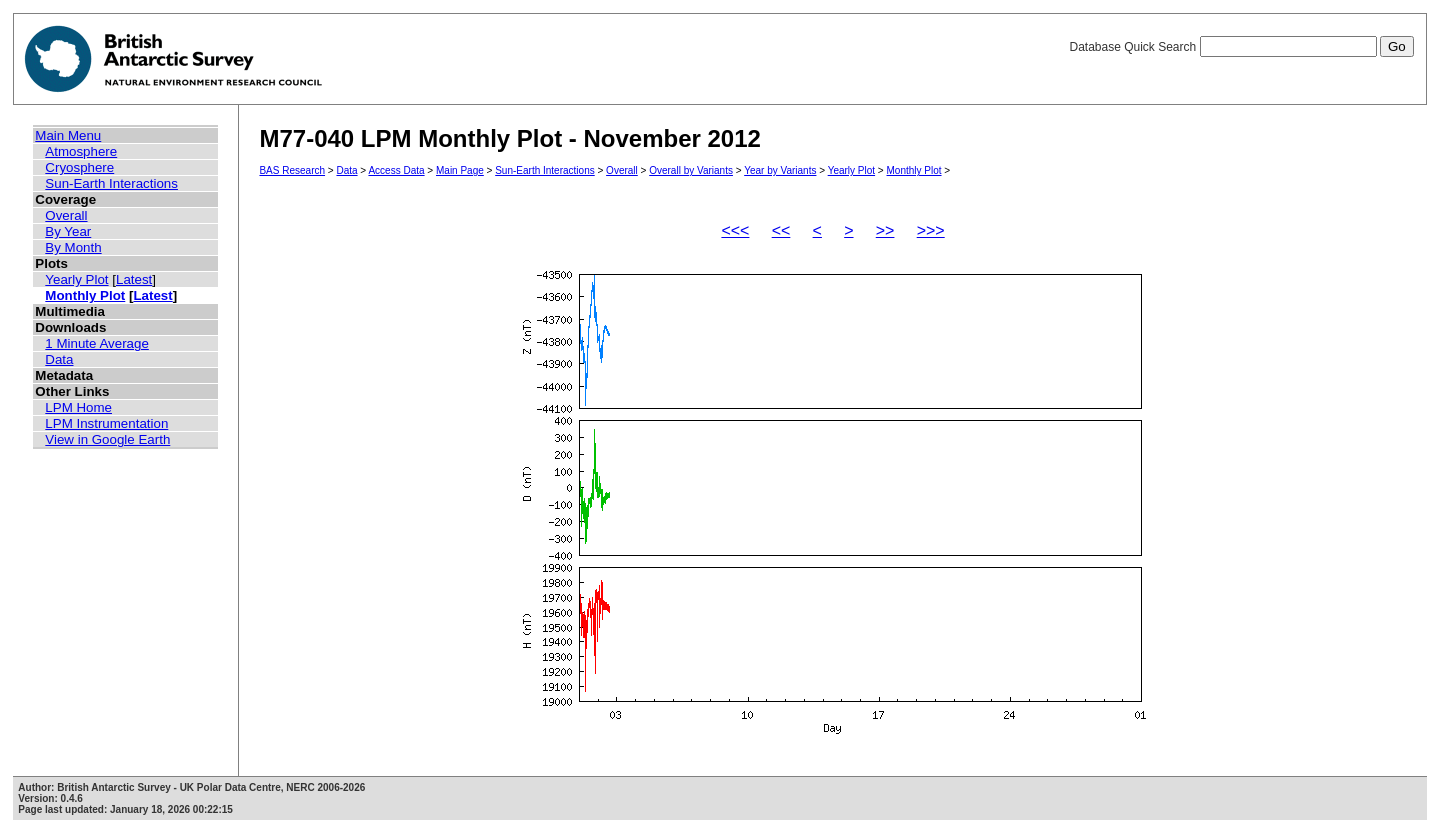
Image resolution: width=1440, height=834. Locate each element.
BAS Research (292, 170)
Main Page (460, 170)
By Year (68, 231)
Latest (134, 279)
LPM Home (78, 407)
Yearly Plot (76, 279)
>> (885, 230)
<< (781, 230)
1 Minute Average (97, 343)
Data (59, 359)
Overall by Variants (691, 170)
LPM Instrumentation (106, 423)
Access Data (396, 170)
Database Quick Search (1241, 47)
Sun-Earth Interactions (111, 183)
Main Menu (68, 135)
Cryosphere (79, 167)
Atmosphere (81, 151)
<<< (735, 230)
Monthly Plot (85, 295)
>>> (931, 230)
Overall (66, 215)
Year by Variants (780, 170)
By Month (73, 247)
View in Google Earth (107, 439)
